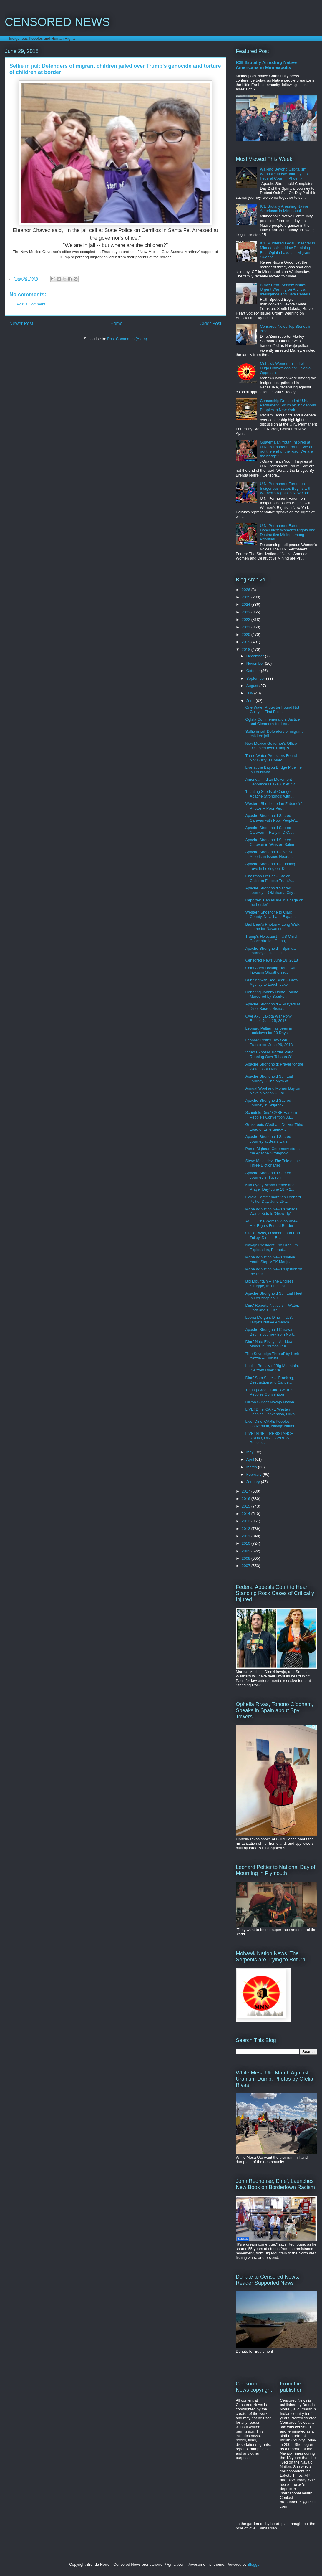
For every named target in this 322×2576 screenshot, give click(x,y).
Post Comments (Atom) (127, 339)
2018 (246, 649)
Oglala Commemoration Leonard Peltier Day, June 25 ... (273, 1199)
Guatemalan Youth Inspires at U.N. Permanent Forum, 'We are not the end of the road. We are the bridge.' (287, 449)
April (250, 1459)
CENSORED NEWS (57, 21)
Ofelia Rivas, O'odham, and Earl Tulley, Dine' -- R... (272, 1235)
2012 (246, 1528)
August (252, 686)
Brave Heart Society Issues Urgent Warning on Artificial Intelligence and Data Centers (285, 289)
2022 (246, 619)
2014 (246, 1513)
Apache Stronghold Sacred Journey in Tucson (268, 1175)
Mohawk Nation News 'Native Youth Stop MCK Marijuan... (271, 1259)
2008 (246, 1558)
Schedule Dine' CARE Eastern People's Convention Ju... (271, 1114)
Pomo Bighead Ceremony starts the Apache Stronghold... (272, 1151)
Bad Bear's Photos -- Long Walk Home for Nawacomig (272, 926)
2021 (246, 627)
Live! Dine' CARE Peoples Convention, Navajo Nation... (271, 1423)
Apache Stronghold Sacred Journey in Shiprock (268, 1102)
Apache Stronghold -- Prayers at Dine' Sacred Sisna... (272, 1006)
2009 (246, 1551)
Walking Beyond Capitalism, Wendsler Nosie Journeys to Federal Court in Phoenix (284, 174)
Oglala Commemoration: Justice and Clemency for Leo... (272, 721)
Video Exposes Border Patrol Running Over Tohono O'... (270, 1054)
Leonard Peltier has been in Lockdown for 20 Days (268, 1030)
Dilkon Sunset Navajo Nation (269, 1402)
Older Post (210, 323)
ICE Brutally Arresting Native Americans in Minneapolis (266, 65)
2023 (246, 612)
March (252, 1467)
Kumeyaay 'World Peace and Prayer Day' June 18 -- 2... (269, 1187)
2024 (246, 604)
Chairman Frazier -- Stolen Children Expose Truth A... (269, 878)
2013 (246, 1521)
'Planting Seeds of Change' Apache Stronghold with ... (269, 793)
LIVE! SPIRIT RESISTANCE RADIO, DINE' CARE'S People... (269, 1438)
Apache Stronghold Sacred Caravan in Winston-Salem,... (272, 842)
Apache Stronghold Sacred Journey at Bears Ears (268, 1139)
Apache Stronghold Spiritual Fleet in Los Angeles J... (273, 1295)
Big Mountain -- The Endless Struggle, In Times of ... (269, 1283)
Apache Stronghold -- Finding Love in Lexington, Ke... (270, 866)
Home (116, 323)
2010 (246, 1543)
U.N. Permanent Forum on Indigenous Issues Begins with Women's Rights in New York (285, 488)
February (254, 1474)
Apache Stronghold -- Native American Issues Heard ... (269, 854)
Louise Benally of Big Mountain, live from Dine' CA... (272, 1368)
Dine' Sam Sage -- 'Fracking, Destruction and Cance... (269, 1380)
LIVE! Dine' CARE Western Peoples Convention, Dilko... (271, 1411)
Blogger (254, 2564)
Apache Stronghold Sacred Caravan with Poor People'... (271, 818)
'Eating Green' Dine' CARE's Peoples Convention (269, 1392)
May (250, 1452)
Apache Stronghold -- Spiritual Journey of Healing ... (270, 950)
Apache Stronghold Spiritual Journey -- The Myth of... (269, 1078)
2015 (246, 1506)
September (256, 678)
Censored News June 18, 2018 (271, 960)
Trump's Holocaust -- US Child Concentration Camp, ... (271, 938)
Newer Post (21, 323)
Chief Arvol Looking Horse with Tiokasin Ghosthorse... (271, 970)
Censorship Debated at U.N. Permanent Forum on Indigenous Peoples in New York (288, 405)
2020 (246, 634)
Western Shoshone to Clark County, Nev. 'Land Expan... (271, 914)
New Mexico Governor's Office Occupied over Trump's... (271, 745)
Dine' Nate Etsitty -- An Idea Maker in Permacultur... (268, 1344)
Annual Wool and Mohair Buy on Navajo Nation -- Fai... (272, 1090)
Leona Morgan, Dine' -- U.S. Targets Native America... (269, 1319)
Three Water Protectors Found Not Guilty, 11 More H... (271, 757)
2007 (246, 1566)
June (251, 701)
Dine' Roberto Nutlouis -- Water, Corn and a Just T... (272, 1307)
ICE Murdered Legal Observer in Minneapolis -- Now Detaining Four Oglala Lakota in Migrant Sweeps (287, 250)
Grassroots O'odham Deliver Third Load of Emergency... (274, 1126)
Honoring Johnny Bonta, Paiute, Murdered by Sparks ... (272, 994)
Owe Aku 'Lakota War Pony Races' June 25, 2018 (268, 1018)
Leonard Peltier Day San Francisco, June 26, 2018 (269, 1042)
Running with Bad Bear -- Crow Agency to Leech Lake (271, 982)
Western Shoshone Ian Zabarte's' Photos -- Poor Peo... (273, 805)
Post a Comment (31, 304)
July (250, 693)
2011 (246, 1536)
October (253, 671)
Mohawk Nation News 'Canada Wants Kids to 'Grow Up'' (271, 1211)
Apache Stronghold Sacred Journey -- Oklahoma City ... (271, 890)
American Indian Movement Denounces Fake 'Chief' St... (271, 781)
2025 (246, 597)
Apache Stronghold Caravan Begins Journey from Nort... (270, 1331)
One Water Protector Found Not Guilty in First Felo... (272, 709)
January (253, 1482)
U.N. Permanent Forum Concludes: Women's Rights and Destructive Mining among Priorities (287, 532)
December (255, 656)
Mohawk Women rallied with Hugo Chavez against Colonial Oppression (285, 368)
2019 (246, 642)
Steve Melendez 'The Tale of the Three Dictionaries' (272, 1163)
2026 (246, 590)
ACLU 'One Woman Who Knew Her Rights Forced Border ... (271, 1223)
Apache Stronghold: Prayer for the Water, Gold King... (274, 1066)
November (255, 663)
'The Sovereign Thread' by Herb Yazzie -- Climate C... (272, 1356)
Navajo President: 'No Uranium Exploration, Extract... (271, 1247)
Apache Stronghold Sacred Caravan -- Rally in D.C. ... (269, 830)
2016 (246, 1498)
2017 (246, 1491)
